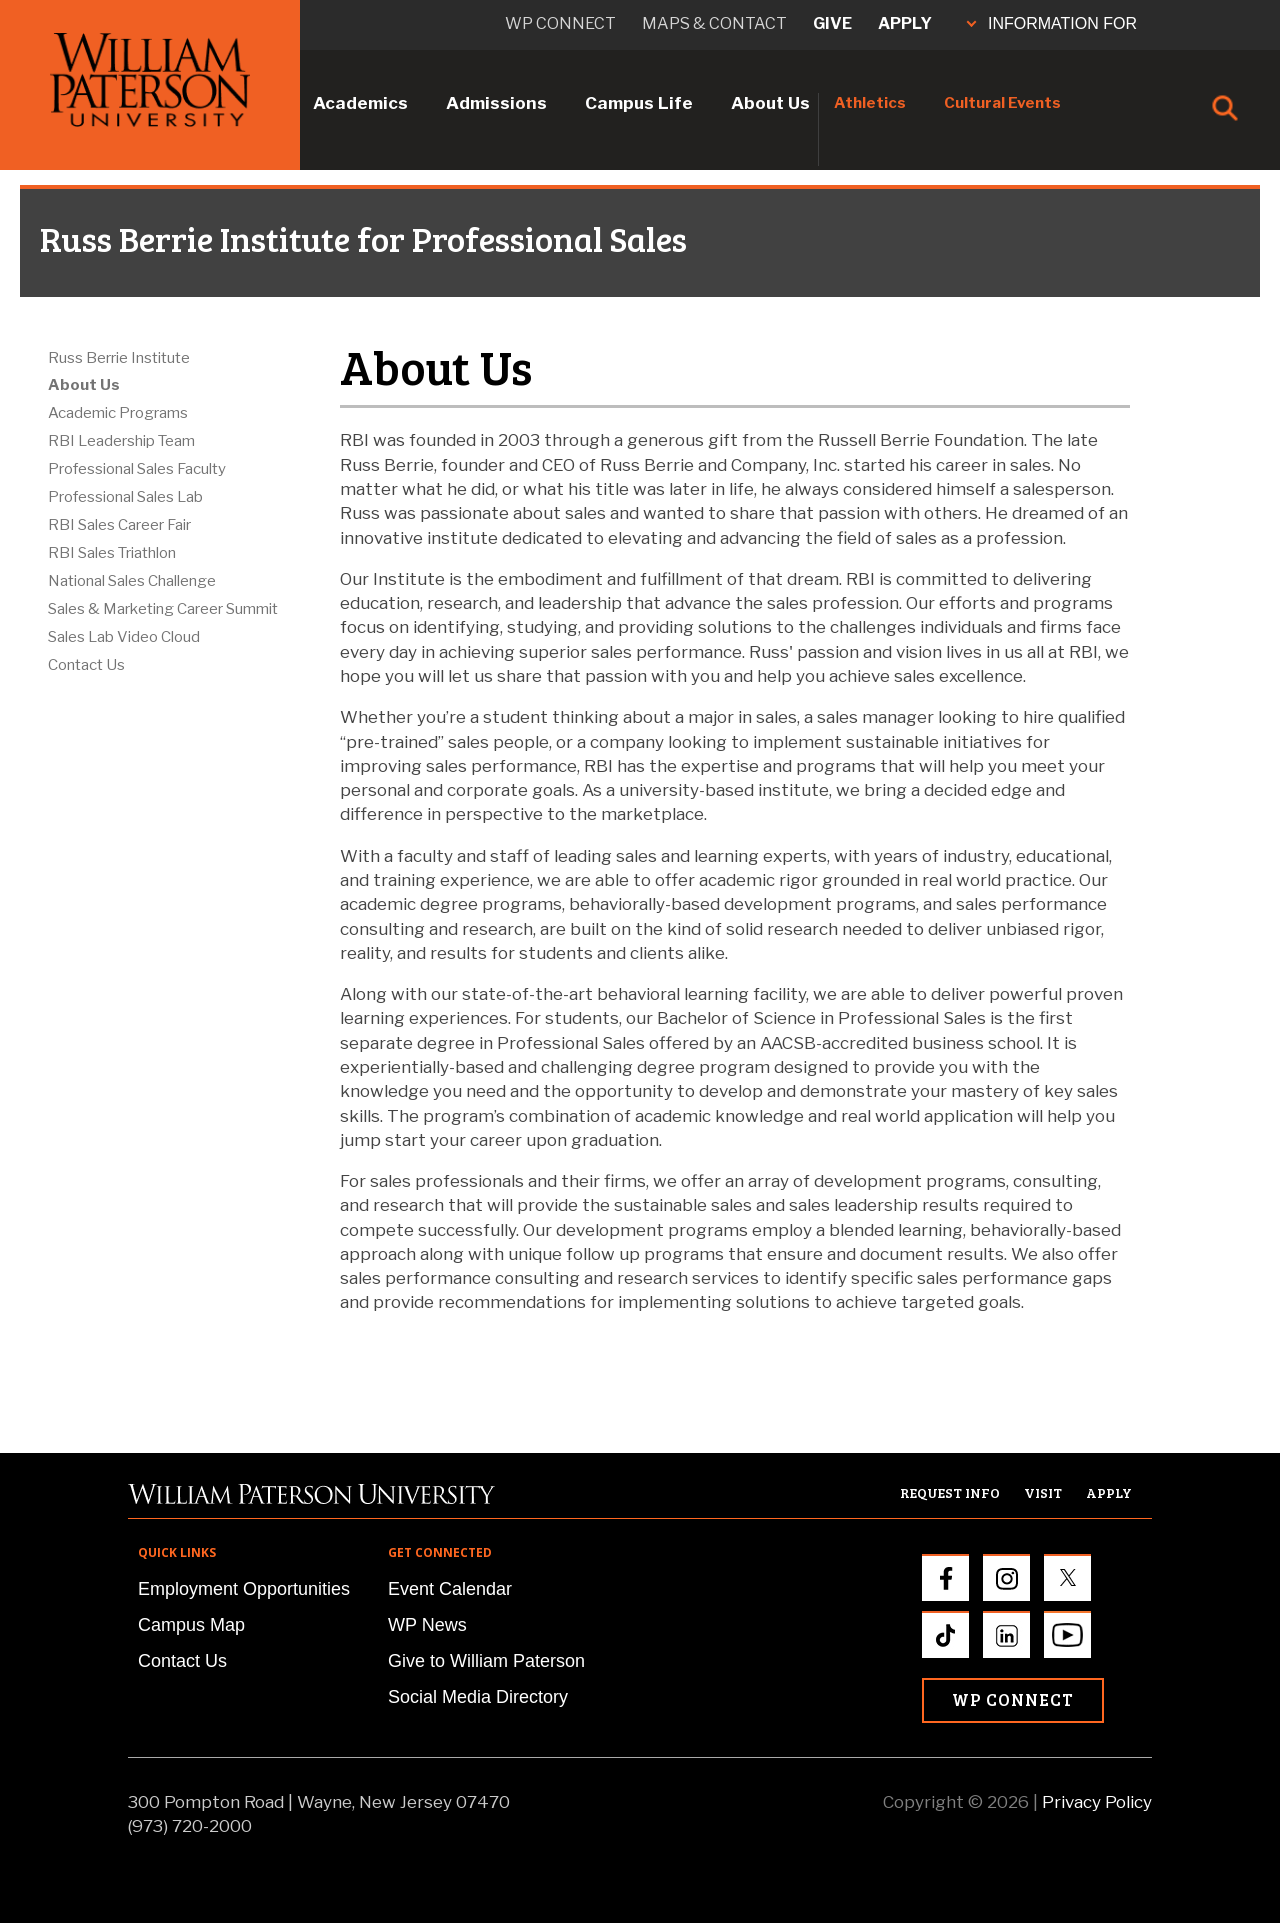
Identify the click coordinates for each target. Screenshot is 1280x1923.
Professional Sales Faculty (137, 469)
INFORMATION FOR (1052, 23)
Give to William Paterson (486, 1661)
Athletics (870, 103)
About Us (770, 103)
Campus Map (191, 1625)
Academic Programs (118, 413)
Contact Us (86, 665)
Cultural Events (1002, 103)
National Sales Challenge (132, 581)
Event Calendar (450, 1589)
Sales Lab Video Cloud (124, 637)
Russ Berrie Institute (119, 358)
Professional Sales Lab (125, 497)
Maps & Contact (714, 23)
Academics (360, 103)
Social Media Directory (478, 1697)
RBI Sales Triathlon (112, 553)
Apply (905, 23)
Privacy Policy (1097, 1802)
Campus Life (639, 103)
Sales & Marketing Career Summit (163, 609)
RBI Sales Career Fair (119, 525)
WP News (427, 1625)
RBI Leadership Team (121, 441)
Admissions (496, 103)
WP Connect (1013, 1699)
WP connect (560, 23)
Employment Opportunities (244, 1589)
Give (832, 23)
